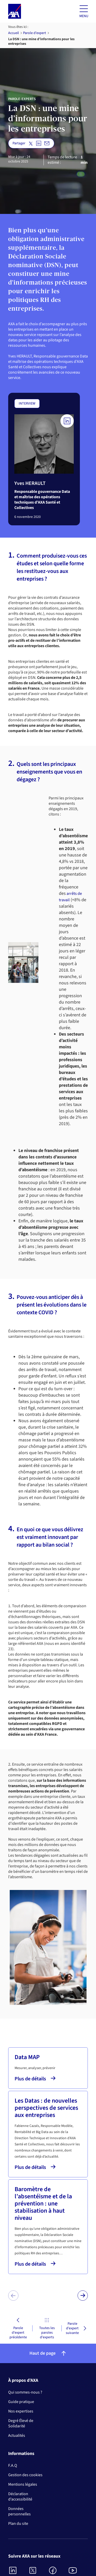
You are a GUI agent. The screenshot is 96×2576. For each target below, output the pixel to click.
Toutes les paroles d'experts (47, 2328)
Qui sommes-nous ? (25, 2392)
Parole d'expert (34, 33)
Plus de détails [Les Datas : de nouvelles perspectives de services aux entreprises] (30, 2167)
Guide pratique (21, 2402)
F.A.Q (12, 2465)
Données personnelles (19, 2511)
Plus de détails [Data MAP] (30, 2078)
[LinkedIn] (13, 2570)
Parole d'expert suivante (77, 2328)
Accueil (13, 33)
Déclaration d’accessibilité (20, 2496)
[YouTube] (73, 2570)
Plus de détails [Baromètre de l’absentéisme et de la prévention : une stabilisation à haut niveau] (30, 2264)
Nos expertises (20, 2411)
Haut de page (48, 2353)
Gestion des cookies (25, 2475)
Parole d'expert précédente (18, 2328)
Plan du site (18, 2523)
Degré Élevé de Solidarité (20, 2423)
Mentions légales (22, 2484)
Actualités (16, 2435)
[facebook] (53, 2570)
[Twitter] (33, 2570)
